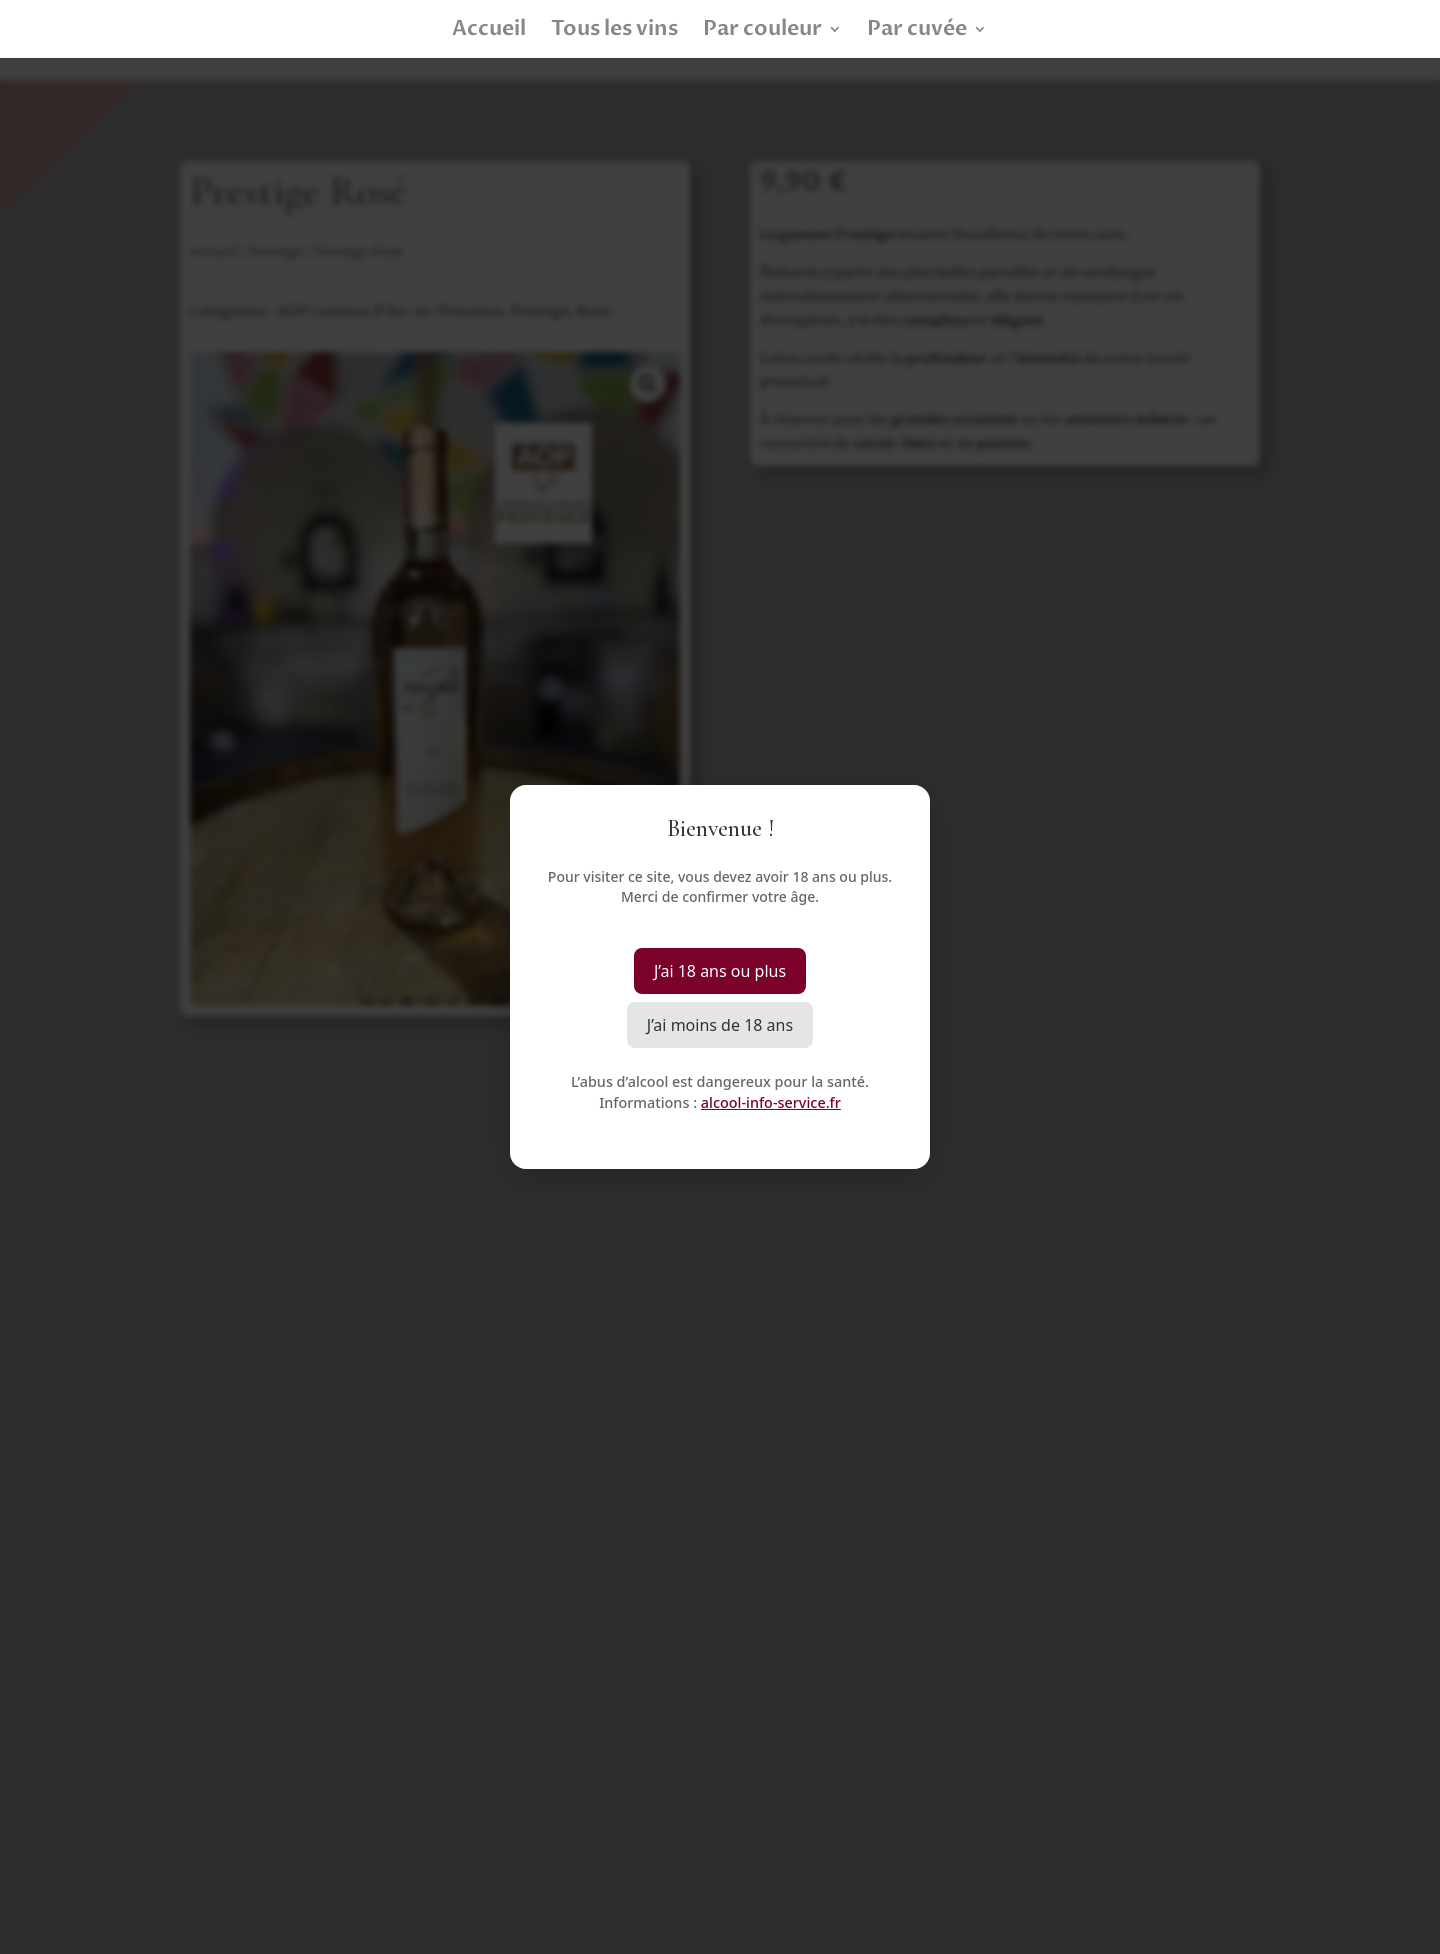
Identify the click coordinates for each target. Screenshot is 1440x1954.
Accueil (489, 32)
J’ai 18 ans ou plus (720, 971)
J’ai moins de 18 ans (720, 1025)
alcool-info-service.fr (771, 1102)
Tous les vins (614, 32)
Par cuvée (917, 32)
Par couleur (762, 32)
